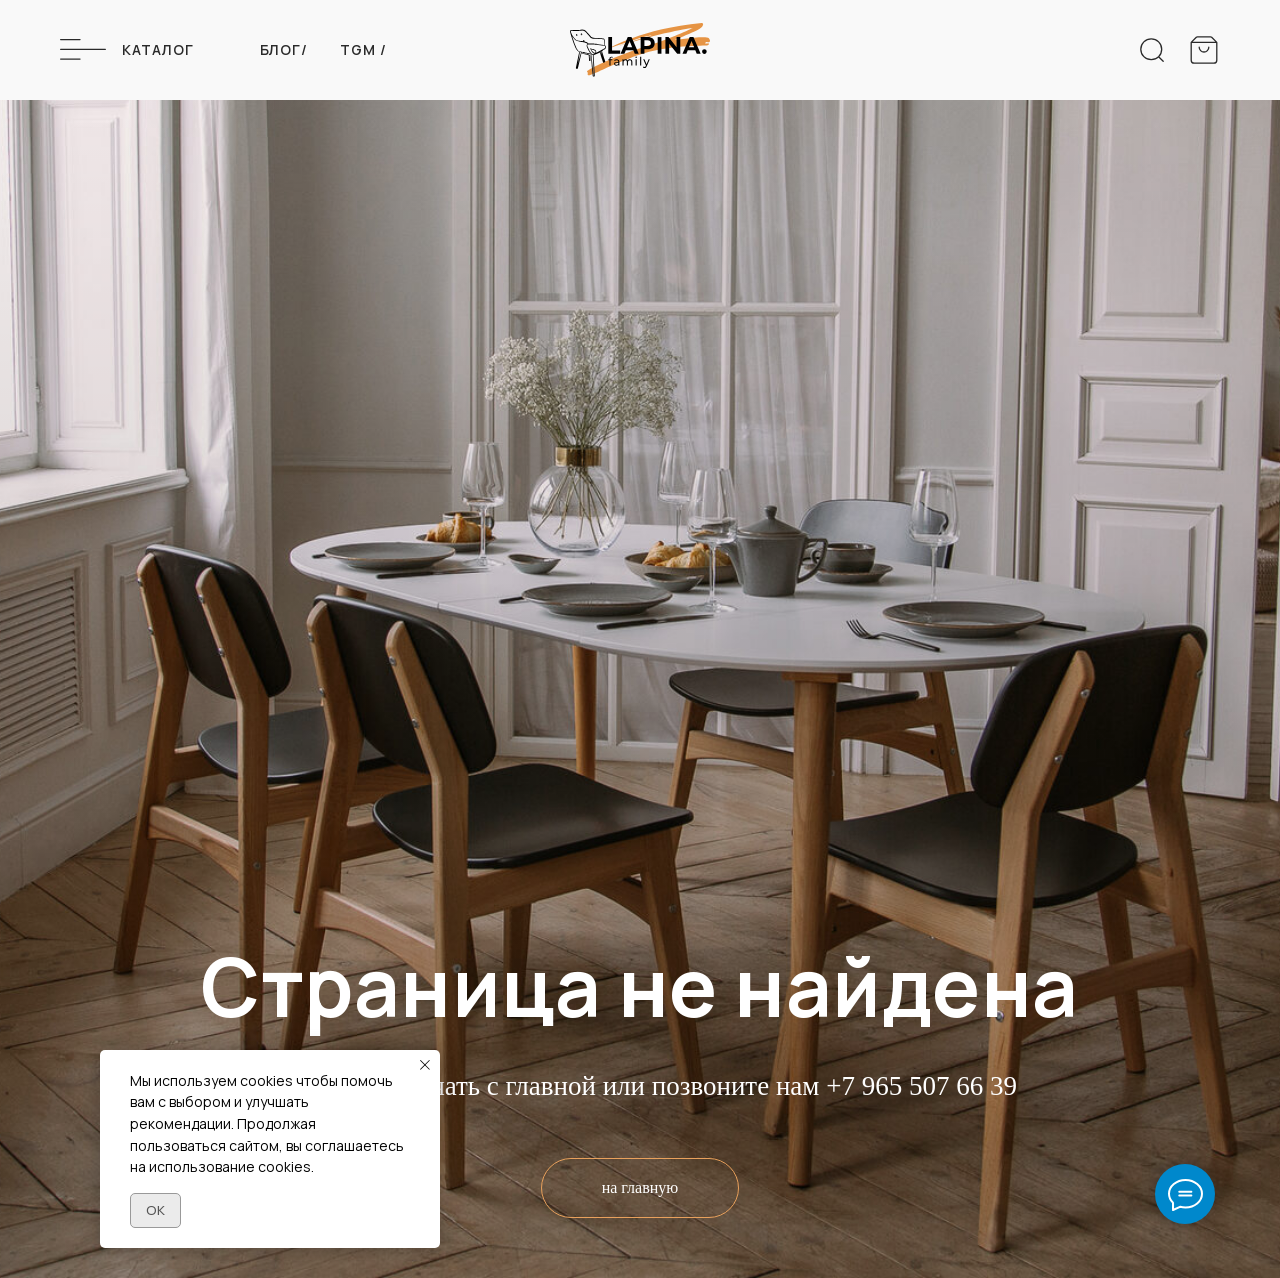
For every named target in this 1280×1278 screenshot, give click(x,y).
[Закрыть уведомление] (425, 1065)
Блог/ (284, 49)
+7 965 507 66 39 (921, 1086)
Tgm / (363, 49)
